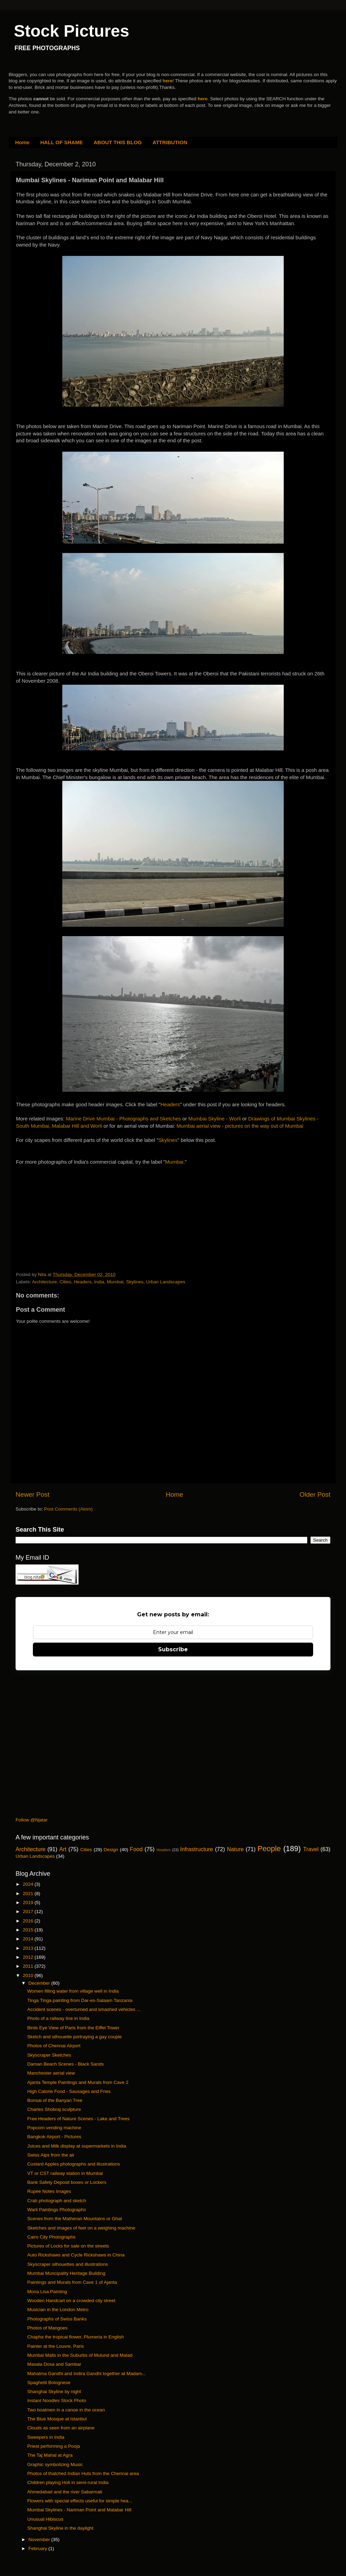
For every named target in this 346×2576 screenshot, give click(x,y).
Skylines (167, 1140)
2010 (29, 1975)
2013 (29, 1948)
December (39, 1983)
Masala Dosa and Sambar (54, 2364)
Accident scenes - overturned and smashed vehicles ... (83, 2009)
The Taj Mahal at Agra (50, 2455)
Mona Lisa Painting (47, 2291)
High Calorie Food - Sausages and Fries (69, 2091)
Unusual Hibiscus (45, 2519)
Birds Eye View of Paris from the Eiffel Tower (73, 2027)
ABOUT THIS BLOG (118, 142)
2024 (29, 1884)
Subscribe (173, 1649)
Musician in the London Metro (58, 2309)
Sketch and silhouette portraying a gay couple (74, 2036)
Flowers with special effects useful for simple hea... (80, 2500)
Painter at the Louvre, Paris (55, 2346)
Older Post (315, 1494)
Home (22, 142)
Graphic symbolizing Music (55, 2464)
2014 (29, 1938)
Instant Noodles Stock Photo (56, 2400)
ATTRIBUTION (170, 142)
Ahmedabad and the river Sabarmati (64, 2491)
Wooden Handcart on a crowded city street (71, 2300)
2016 (29, 1920)
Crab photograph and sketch (56, 2200)
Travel (310, 1849)
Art (62, 1849)
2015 (29, 1929)
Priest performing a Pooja (53, 2446)
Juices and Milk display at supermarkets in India (76, 2146)
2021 (29, 1893)
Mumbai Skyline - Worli (214, 1118)
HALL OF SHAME (61, 142)
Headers (170, 1104)
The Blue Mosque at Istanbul (57, 2418)
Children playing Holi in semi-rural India (68, 2482)
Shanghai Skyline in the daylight (60, 2528)
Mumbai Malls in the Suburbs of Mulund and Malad (80, 2355)
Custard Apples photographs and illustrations (73, 2164)
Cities (65, 1281)
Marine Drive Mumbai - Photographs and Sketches (123, 1118)
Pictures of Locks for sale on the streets (68, 2246)
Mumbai (174, 1162)
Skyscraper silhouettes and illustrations (67, 2264)
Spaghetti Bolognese (49, 2382)
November (39, 2539)
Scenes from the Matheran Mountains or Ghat (74, 2218)
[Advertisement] (68, 1223)
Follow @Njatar (31, 1819)
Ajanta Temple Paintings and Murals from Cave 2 (77, 2082)
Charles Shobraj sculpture (54, 2109)
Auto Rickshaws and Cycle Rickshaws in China (76, 2255)
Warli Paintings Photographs (56, 2209)
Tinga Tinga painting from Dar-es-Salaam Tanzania (80, 2000)
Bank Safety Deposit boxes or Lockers (67, 2182)
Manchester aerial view (51, 2073)
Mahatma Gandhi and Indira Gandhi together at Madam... (86, 2373)
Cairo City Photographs (51, 2237)
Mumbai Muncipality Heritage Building (66, 2273)
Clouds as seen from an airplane (60, 2427)
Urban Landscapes (165, 1281)
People (269, 1848)
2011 (29, 1966)
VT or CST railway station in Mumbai (65, 2173)
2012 (29, 1957)
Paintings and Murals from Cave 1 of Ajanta (72, 2282)
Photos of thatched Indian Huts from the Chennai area (83, 2473)
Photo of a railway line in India (58, 2018)
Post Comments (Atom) (68, 1509)
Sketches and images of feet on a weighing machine (81, 2228)
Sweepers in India (45, 2437)
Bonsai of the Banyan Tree (54, 2100)
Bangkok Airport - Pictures (54, 2136)
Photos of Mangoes (47, 2327)
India (99, 1281)
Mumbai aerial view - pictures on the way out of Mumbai (239, 1126)
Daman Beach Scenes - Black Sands (65, 2064)
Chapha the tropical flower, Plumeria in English (75, 2336)
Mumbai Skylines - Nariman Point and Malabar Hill (79, 2509)
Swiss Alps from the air (51, 2155)
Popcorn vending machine (54, 2127)
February (38, 2548)
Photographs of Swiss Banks (57, 2318)
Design (111, 1849)
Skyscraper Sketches (49, 2055)
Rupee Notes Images (49, 2191)
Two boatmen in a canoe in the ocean (66, 2409)
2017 (29, 1911)
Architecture (44, 1281)
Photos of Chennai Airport (54, 2045)
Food (136, 1849)
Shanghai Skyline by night (54, 2391)
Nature (235, 1849)
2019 (29, 1902)
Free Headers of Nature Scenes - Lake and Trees (78, 2118)
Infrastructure (196, 1849)
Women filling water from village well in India (73, 1991)
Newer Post (32, 1494)
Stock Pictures (71, 31)
